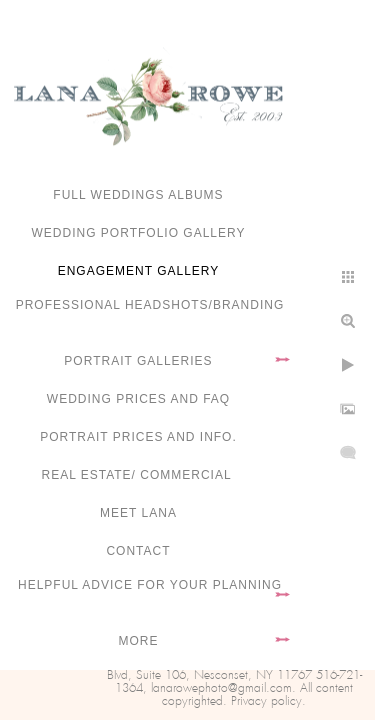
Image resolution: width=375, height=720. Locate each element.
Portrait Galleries (138, 361)
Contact (138, 551)
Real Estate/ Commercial (138, 475)
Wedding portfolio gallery (139, 233)
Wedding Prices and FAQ (138, 399)
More (139, 641)
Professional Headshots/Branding (150, 305)
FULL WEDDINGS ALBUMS (138, 195)
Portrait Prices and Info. (138, 437)
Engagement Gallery (139, 271)
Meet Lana (138, 513)
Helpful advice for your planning (150, 585)
